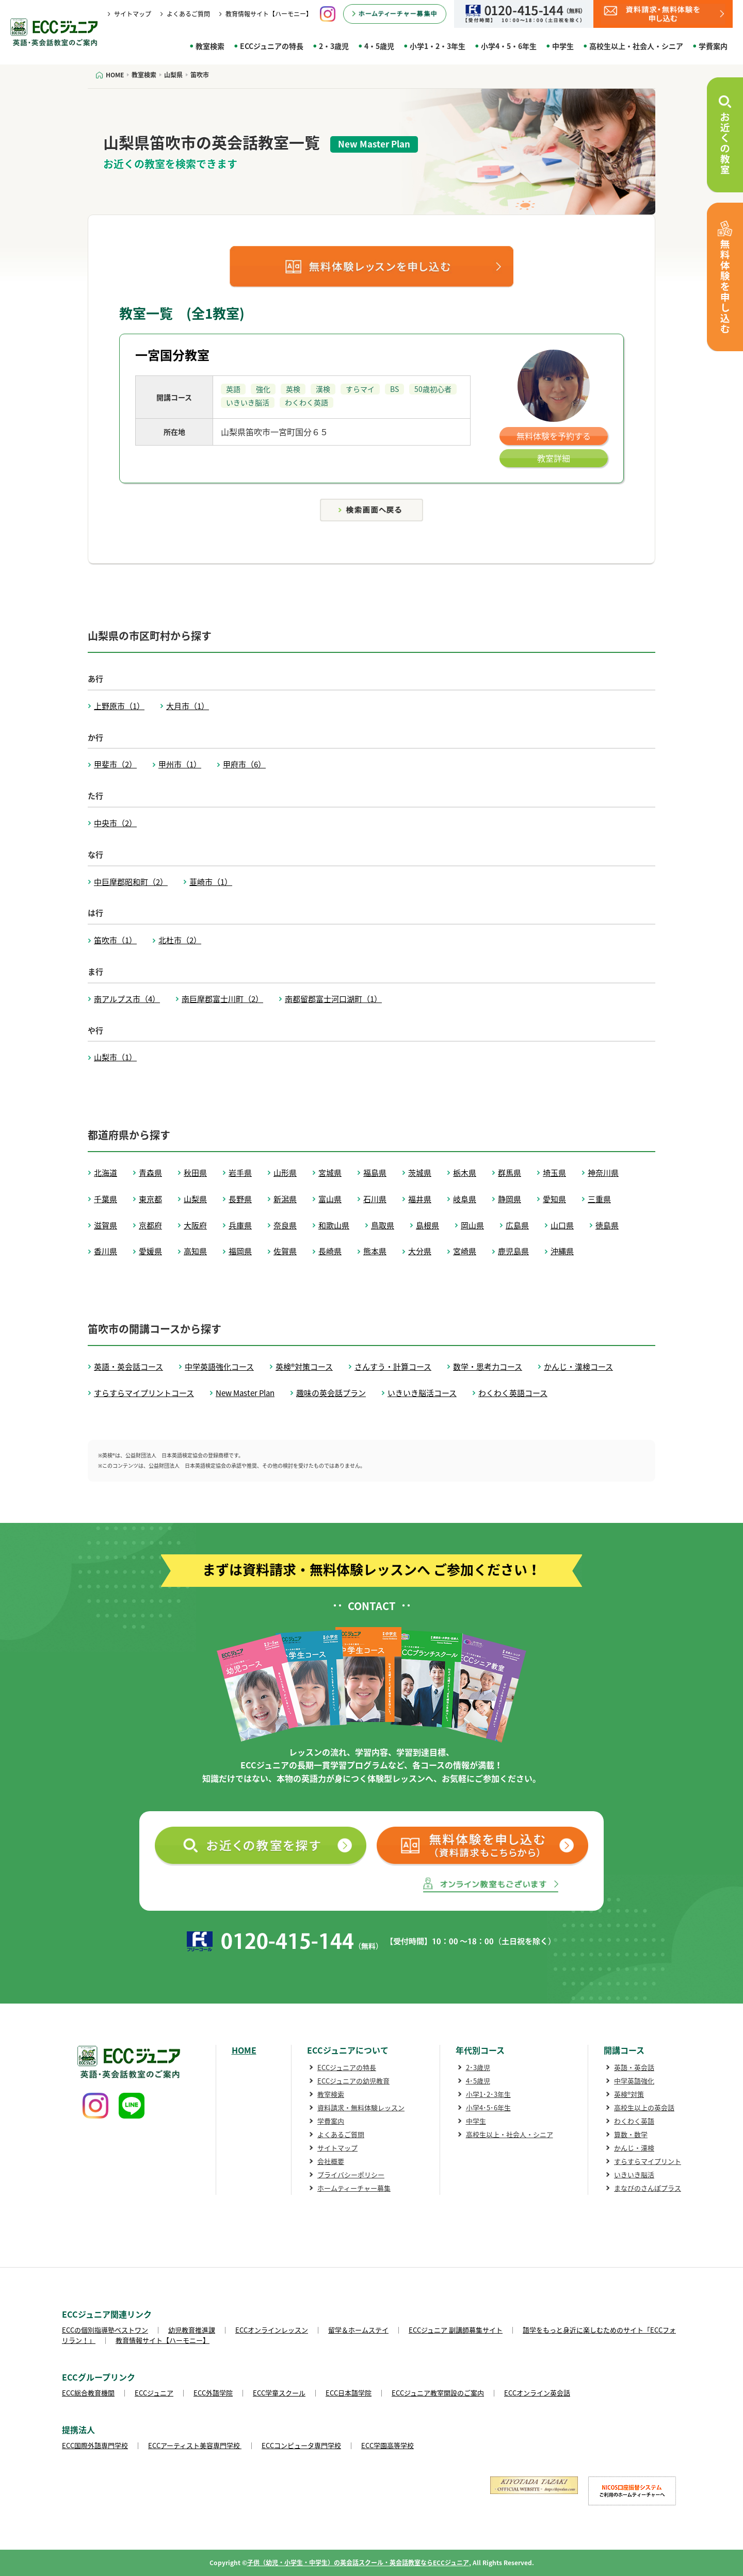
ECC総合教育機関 (88, 2393)
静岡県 (509, 1199)
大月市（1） (187, 706)
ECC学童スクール (279, 2393)
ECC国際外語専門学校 (95, 2445)
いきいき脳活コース (422, 1393)
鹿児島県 (513, 1251)
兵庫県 (240, 1225)
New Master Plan (245, 1393)
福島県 (374, 1172)
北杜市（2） (179, 940)
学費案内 (713, 46)
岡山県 (472, 1225)
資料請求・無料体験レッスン (361, 2107)
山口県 (562, 1225)
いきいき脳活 (634, 2174)
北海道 (105, 1172)
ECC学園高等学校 (387, 2445)
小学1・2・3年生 (437, 46)
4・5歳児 (379, 46)
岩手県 (240, 1172)
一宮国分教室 (172, 355)
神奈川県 (603, 1172)
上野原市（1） (119, 706)
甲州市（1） (179, 764)
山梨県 (195, 1199)
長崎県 (330, 1251)
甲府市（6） (244, 764)
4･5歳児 (478, 2081)
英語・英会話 (634, 2067)
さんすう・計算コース (392, 1366)
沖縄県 (562, 1251)
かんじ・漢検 (634, 2148)
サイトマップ (132, 14)
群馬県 (509, 1172)
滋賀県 (105, 1225)
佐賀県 (285, 1251)
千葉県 (105, 1199)
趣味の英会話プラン (331, 1393)
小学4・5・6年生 (509, 46)
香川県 (105, 1251)
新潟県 (285, 1199)
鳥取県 (382, 1225)
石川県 (374, 1199)
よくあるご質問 (188, 14)
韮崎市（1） (210, 882)
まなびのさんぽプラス (647, 2188)
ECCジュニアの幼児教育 (353, 2081)
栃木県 (464, 1172)
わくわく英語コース (512, 1393)
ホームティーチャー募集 (354, 2188)
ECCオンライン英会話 (537, 2393)
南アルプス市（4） (127, 999)
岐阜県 (464, 1199)
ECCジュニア (154, 2393)
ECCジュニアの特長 (271, 46)
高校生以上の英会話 (644, 2107)
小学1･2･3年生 (488, 2094)
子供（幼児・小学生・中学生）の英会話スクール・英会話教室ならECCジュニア (358, 2562)
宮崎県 (464, 1251)
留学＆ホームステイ (358, 2330)
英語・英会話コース (128, 1366)
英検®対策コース (304, 1366)
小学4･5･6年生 (488, 2107)
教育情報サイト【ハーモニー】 (268, 14)
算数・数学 (631, 2134)
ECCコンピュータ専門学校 (301, 2445)
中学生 (563, 46)
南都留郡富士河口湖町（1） (333, 999)
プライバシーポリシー (350, 2174)
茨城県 (419, 1172)
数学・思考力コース (487, 1366)
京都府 (150, 1225)
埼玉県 (554, 1172)
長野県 (240, 1199)
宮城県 (330, 1172)
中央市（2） (115, 823)
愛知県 (554, 1199)
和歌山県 (333, 1225)
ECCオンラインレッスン (271, 2330)
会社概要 (330, 2161)
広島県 (517, 1225)
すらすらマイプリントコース (144, 1393)
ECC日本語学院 (349, 2393)
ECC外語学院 (213, 2393)
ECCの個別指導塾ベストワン (105, 2330)
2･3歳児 (478, 2067)
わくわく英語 (634, 2121)
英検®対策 (629, 2094)
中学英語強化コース (219, 1366)
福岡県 (240, 1251)
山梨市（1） (115, 1057)
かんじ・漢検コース (578, 1366)
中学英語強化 (634, 2081)
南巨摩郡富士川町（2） (222, 999)
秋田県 (195, 1172)
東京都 (150, 1199)
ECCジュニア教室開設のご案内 (438, 2393)
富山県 (330, 1199)
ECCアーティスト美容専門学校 (194, 2445)
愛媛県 (150, 1251)
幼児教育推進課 (191, 2330)
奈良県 (285, 1225)
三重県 (599, 1199)
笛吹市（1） (115, 940)
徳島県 (607, 1225)
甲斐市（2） (115, 764)
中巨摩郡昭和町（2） (131, 882)
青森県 (150, 1172)
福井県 (419, 1199)
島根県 (427, 1225)
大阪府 (195, 1225)
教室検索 (210, 46)
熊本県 (374, 1251)
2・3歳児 (334, 46)
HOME (244, 2050)
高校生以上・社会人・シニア (636, 46)
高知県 (195, 1251)
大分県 (419, 1251)
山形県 (285, 1172)
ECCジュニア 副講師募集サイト (456, 2330)
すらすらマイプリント (647, 2161)
